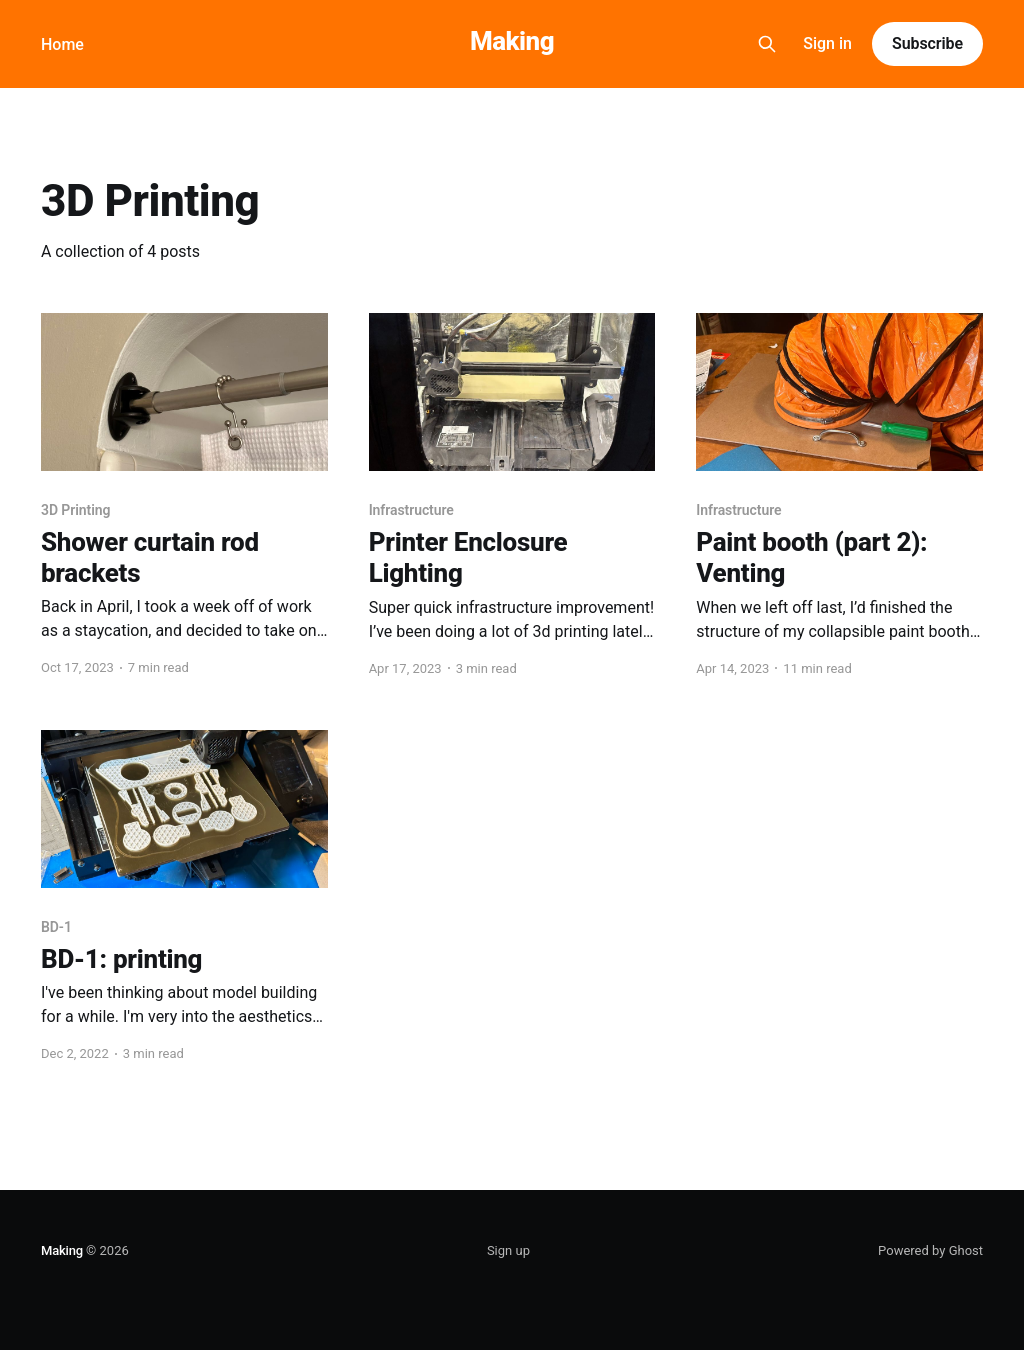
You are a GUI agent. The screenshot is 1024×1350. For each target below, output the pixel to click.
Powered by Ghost (930, 1250)
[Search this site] (767, 44)
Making (512, 41)
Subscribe (927, 43)
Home (62, 44)
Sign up (508, 1250)
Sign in (827, 43)
